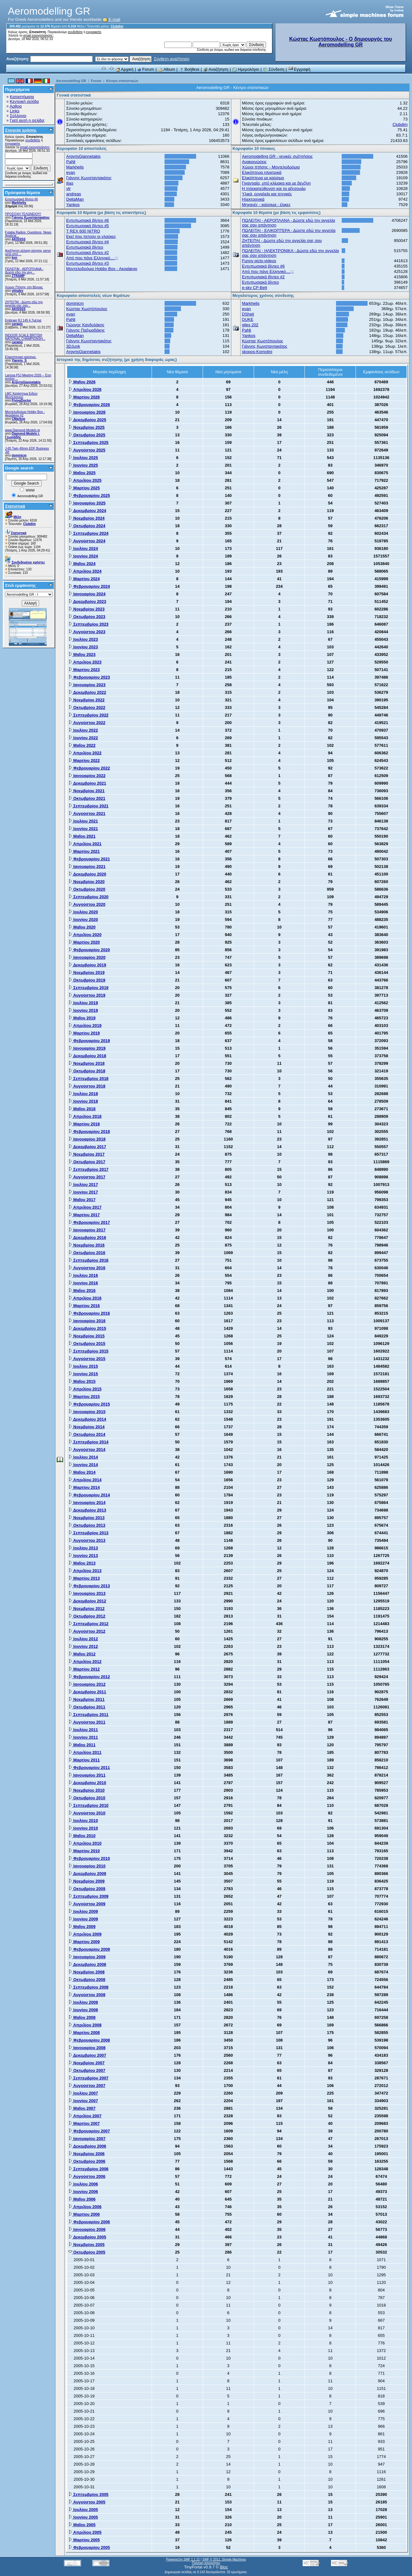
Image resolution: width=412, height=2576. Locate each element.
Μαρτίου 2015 (84, 1396)
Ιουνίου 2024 (83, 556)
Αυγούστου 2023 (86, 631)
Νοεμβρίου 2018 (86, 1063)
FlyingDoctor (21, 400)
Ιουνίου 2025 (83, 465)
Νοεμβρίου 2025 (86, 427)
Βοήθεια (189, 69)
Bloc (224, 2567)
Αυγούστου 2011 (86, 1722)
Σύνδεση (273, 69)
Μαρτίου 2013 (84, 1578)
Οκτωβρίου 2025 (86, 435)
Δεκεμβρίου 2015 (87, 1328)
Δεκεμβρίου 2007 (87, 2055)
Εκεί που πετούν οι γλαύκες (91, 236)
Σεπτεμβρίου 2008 (88, 1987)
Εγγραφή (299, 69)
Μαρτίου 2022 (84, 760)
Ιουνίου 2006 (83, 2191)
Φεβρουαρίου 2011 (89, 1767)
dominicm (19, 455)
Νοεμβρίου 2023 (86, 609)
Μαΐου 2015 (82, 1381)
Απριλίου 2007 (85, 2115)
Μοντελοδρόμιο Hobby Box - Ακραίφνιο (101, 268)
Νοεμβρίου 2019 (86, 972)
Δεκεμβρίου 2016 (87, 1237)
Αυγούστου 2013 (86, 1540)
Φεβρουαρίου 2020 (89, 949)
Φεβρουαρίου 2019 (89, 1040)
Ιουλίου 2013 (83, 1548)
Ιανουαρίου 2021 (87, 866)
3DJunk (73, 346)
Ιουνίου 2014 (83, 1464)
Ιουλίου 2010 (83, 1820)
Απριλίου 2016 (85, 1298)
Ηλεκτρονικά (253, 199)
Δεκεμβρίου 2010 (87, 1782)
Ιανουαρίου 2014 (87, 1502)
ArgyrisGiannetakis (26, 382)
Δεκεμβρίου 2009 (87, 1873)
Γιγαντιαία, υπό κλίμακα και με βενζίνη (276, 183)
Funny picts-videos (259, 260)
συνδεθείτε (75, 32)
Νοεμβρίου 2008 (86, 1972)
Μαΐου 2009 (82, 1926)
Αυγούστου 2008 (86, 1994)
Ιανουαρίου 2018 (87, 1139)
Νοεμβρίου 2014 (86, 1426)
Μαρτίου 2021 (84, 851)
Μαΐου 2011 (82, 1744)
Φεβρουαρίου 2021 (89, 859)
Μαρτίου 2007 (84, 2123)
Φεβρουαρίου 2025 (89, 495)
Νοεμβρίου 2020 (86, 881)
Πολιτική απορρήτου (206, 2563)
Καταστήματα (22, 96)
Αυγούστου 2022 (86, 722)
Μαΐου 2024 (82, 563)
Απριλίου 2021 (85, 843)
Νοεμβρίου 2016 (86, 1245)
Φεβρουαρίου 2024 (89, 586)
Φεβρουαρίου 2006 (89, 2221)
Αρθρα (16, 106)
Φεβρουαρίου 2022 (89, 768)
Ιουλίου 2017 (83, 1184)
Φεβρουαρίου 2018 (89, 1131)
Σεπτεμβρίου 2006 (88, 2168)
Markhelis (19, 202)
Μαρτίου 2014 (84, 1487)
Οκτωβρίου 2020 (86, 889)
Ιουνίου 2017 (83, 1192)
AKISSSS (19, 239)
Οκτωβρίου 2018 (86, 1071)
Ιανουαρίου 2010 (87, 1866)
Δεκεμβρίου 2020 (87, 874)
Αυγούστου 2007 (86, 2085)
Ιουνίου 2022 (83, 737)
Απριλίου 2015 (85, 1389)
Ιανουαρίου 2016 (87, 1320)
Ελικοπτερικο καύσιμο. (20, 357)
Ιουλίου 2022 (83, 730)
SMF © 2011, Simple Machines (224, 2559)
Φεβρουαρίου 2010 (89, 1858)
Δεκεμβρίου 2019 (87, 965)
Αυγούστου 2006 (86, 2176)
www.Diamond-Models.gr (22, 430)
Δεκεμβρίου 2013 (87, 1510)
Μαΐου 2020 (82, 927)
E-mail (111, 19)
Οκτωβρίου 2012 (86, 1616)
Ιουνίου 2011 (83, 1737)
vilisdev (17, 290)
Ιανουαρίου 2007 (87, 2138)
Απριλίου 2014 (85, 1479)
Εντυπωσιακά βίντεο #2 (87, 252)
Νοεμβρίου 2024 (86, 518)
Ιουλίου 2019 (83, 1002)
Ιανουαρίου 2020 (87, 957)
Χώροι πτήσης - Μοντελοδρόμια (271, 167)
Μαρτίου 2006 (84, 2214)
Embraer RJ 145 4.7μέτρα (23, 320)
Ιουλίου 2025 (83, 457)
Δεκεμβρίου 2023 (87, 601)
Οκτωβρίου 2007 (86, 2070)
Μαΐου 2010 (82, 1835)
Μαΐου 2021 (82, 836)
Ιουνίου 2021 (83, 828)
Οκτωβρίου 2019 (86, 980)
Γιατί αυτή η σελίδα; (27, 120)
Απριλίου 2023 (85, 662)
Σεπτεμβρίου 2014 (88, 1442)
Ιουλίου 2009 (83, 1911)
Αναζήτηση (216, 69)
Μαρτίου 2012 (84, 1669)
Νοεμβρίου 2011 (86, 1699)
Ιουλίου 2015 (83, 1366)
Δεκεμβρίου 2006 (87, 2146)
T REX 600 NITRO (83, 231)
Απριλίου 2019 (85, 1025)
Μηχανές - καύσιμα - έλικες (266, 204)
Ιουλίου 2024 (83, 548)
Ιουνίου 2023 (83, 647)
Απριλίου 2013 (85, 1570)
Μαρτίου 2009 (84, 1941)
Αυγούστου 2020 (86, 904)
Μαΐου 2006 (82, 2199)
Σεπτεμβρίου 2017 (88, 1169)
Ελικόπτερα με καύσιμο (263, 177)
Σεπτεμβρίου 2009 (88, 1896)
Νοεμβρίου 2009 (86, 1881)
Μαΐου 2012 (82, 1654)
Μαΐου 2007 (82, 2108)
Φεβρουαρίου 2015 (89, 1404)
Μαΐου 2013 (82, 1563)
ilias (69, 183)
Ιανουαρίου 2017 (87, 1230)
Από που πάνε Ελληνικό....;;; (92, 258)
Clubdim (117, 26)
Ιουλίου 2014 (83, 1457)
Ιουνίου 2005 (83, 2517)
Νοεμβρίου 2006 (86, 2153)
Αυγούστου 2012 (86, 1631)
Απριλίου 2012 (85, 1661)
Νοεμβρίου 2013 (86, 1517)
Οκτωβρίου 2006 (86, 2161)
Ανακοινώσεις (254, 161)
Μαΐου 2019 (82, 1018)
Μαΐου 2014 (82, 1472)
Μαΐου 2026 (82, 382)
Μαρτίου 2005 (84, 2540)
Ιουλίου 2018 (83, 1093)
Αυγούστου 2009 (86, 1903)
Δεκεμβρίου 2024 (87, 510)
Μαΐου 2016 (82, 1290)
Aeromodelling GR (71, 81)
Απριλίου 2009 (85, 1934)
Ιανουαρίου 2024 (87, 594)
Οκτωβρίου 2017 (86, 1161)
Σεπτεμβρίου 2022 (88, 715)
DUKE (247, 319)
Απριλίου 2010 (85, 1843)
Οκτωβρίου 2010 (86, 1797)
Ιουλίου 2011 (83, 1729)
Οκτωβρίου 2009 (86, 1888)
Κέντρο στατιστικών (122, 81)
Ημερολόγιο (245, 69)
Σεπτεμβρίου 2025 (88, 442)
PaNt (70, 161)
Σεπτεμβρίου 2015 (88, 1351)
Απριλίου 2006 (85, 2206)
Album (166, 69)
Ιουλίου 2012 (83, 1638)
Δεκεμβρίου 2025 (87, 419)
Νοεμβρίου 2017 (86, 1154)
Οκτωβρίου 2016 (86, 1252)
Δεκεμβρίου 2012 (87, 1601)
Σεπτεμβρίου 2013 (88, 1532)
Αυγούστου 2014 (86, 1449)
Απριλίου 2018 (85, 1116)
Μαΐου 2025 (82, 472)
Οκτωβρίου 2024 (86, 525)
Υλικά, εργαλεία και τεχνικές (267, 194)
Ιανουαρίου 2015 (87, 1411)
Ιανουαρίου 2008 (87, 2047)
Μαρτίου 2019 (84, 1033)
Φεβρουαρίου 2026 (89, 404)
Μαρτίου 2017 (84, 1214)
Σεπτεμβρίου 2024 (88, 533)
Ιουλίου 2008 (83, 2002)
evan (70, 172)
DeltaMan (75, 199)
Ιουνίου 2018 (83, 1101)
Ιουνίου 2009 (83, 1919)
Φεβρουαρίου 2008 (89, 2040)
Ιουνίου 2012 (83, 1646)
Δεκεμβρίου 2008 (87, 1964)
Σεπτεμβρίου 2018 (88, 1078)
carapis (17, 324)
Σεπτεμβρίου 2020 (88, 896)
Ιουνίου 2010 (83, 1828)
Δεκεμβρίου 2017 (87, 1146)
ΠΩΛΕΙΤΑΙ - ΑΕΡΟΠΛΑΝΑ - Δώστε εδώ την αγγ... (24, 270)
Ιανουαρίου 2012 (87, 1684)
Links (14, 111)
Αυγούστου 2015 (86, 1358)
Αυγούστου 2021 (86, 813)
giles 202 (250, 324)
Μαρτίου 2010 (84, 1850)
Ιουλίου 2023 (83, 639)
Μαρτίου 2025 (84, 488)
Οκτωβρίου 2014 (86, 1434)
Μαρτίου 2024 (84, 578)
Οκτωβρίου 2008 (86, 1979)
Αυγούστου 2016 (86, 1267)
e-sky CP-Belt (254, 287)
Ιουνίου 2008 (83, 2009)
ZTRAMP (18, 276)
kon (14, 257)
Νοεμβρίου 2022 (86, 700)
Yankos (72, 204)
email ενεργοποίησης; (38, 35)
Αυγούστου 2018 (86, 1086)
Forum (145, 69)
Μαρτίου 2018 (84, 1124)
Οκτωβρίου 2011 (86, 1707)
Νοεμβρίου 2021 (86, 790)
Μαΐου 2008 (82, 2017)
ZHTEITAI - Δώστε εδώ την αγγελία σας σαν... (24, 303)
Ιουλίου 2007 (83, 2093)
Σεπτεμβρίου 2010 (88, 1805)
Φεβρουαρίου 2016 (89, 1313)
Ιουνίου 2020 (83, 919)
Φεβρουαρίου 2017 (89, 1222)
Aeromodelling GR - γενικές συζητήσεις (277, 156)
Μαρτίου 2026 (84, 397)
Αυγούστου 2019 (86, 995)
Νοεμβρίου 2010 (86, 1790)
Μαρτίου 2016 (84, 1305)
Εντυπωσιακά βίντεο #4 (87, 241)
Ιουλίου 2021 (83, 821)
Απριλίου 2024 (85, 571)
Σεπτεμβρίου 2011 (88, 1714)
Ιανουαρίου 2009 (87, 1956)
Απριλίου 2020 (85, 934)
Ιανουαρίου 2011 (87, 1775)
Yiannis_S (19, 360)
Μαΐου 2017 (82, 1199)
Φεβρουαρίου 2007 (89, 2131)
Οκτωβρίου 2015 (86, 1343)
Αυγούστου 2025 (86, 450)
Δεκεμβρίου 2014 (87, 1419)
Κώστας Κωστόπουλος (86, 308)
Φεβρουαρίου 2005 (89, 2547)
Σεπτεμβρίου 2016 (88, 1260)
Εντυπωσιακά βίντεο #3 (87, 263)
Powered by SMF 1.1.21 (183, 2559)
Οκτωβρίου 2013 (86, 1525)
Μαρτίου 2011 (84, 1760)
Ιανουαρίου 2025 (87, 503)
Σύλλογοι (18, 115)
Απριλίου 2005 (85, 2532)
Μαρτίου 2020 (84, 942)
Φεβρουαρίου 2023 (89, 677)
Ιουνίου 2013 (83, 1555)
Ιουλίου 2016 (83, 1275)
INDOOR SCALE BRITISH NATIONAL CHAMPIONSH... (25, 336)
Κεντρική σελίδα (24, 101)
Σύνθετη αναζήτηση (171, 58)
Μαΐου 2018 (82, 1108)
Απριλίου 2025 (85, 480)
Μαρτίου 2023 (84, 669)
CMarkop (18, 419)
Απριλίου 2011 (85, 1752)
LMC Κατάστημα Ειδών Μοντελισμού (21, 395)
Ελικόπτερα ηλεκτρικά (261, 172)
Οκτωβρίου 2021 (86, 798)
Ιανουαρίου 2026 (87, 412)
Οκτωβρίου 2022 (86, 707)
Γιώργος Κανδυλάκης (85, 324)
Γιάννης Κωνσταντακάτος (31, 217)
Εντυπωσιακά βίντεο (84, 247)
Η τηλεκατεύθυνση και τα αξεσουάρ (274, 188)
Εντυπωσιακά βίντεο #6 (21, 199)
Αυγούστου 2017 (86, 1177)
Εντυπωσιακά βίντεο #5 (87, 225)
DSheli (248, 314)
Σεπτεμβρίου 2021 (88, 806)
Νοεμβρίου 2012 (86, 1608)
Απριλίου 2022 (85, 753)
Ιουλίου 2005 (83, 2509)
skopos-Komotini (257, 351)
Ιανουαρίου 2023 (87, 684)
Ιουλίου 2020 (83, 912)
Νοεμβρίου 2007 (86, 2062)
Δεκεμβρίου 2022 (87, 692)
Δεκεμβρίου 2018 (87, 1055)
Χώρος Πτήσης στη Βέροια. (24, 287)
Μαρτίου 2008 (84, 2032)
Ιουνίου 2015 (83, 1373)
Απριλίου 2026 (85, 389)
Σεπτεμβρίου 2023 (88, 624)
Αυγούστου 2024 (86, 541)
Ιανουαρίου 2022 (87, 775)
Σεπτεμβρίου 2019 (88, 987)
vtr (68, 188)
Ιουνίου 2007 (83, 2100)
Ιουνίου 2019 (83, 1010)
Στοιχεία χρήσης (21, 130)
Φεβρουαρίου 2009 (89, 1949)
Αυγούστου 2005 (86, 2502)
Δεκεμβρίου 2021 (87, 783)
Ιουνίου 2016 (83, 1283)
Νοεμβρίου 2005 (86, 2244)
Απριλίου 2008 (85, 2025)
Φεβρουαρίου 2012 (89, 1676)
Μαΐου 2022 (82, 745)
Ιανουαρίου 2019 (87, 1048)
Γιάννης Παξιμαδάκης (85, 330)
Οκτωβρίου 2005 (86, 2252)
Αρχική (124, 69)
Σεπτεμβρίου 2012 (88, 1623)
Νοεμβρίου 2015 (86, 1336)
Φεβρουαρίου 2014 (89, 1495)
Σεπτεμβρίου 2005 (88, 2494)
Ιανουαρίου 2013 (87, 1593)
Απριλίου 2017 (85, 1207)
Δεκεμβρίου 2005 (87, 2237)
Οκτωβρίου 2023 (86, 616)
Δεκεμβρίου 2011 (87, 1691)
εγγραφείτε (93, 32)
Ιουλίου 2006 (83, 2184)
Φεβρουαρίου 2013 (89, 1585)
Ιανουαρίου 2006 (87, 2229)
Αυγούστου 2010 (86, 1813)
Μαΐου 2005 (82, 2524)
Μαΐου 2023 (82, 654)
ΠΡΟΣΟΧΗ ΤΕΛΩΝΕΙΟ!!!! (23, 214)
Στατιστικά (15, 506)
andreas (73, 194)
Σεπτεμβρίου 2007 (88, 2078)
